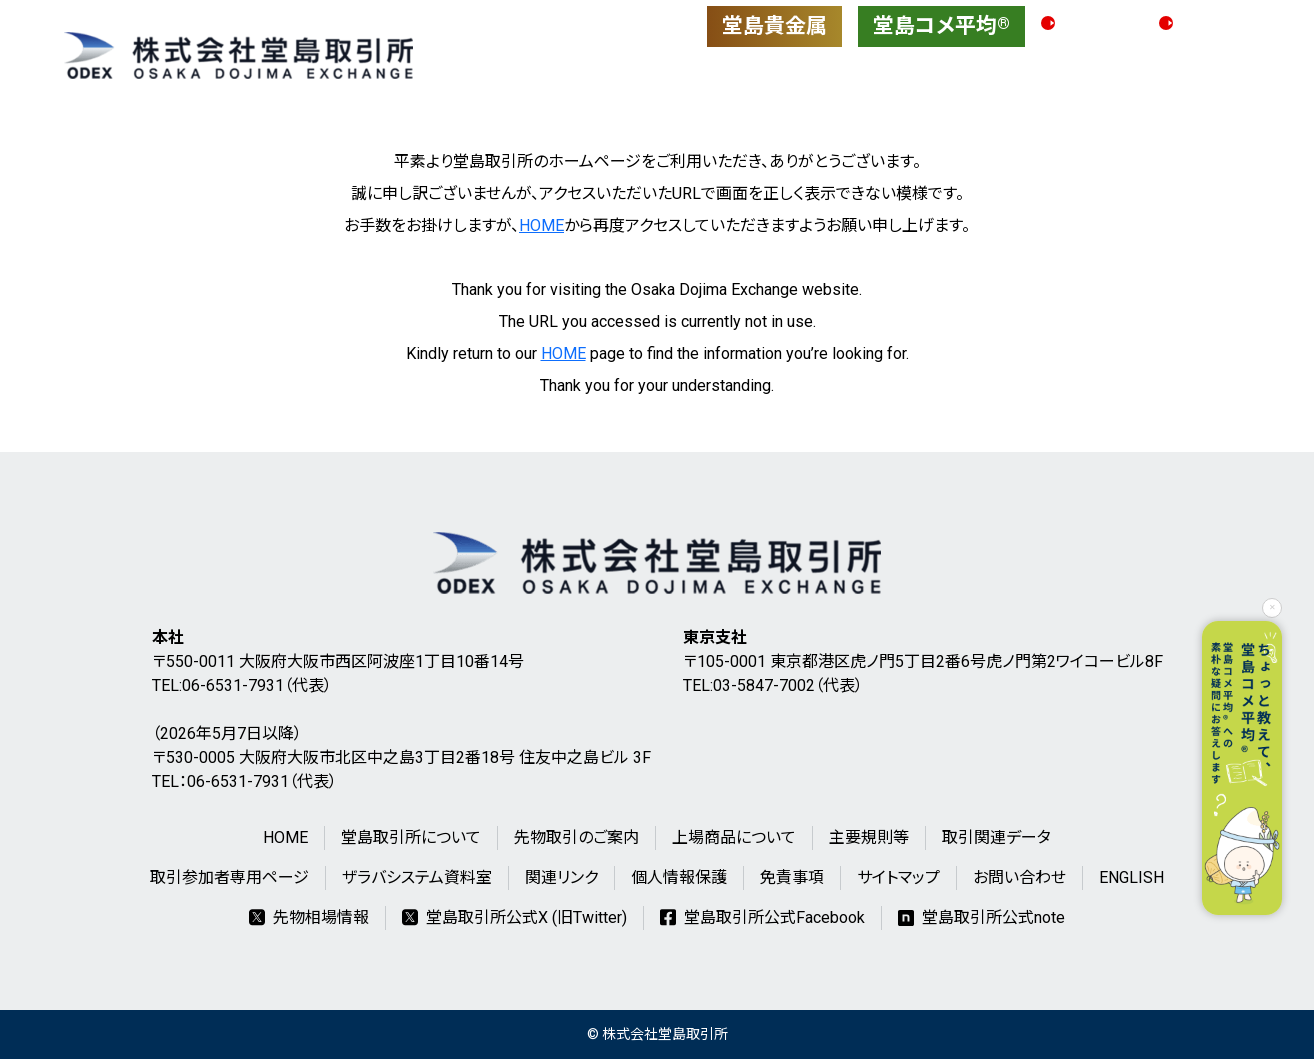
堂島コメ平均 (941, 26)
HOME (541, 225)
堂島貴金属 (774, 26)
